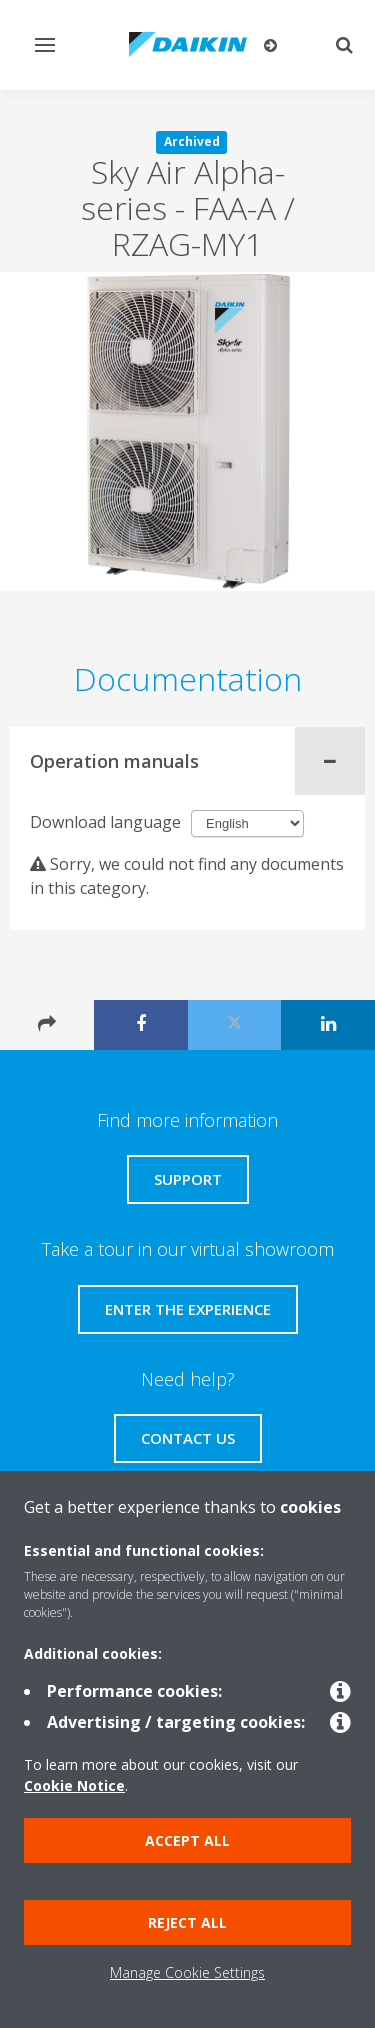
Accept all (187, 1840)
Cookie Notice (74, 1785)
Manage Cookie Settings (187, 1972)
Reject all (187, 1922)
